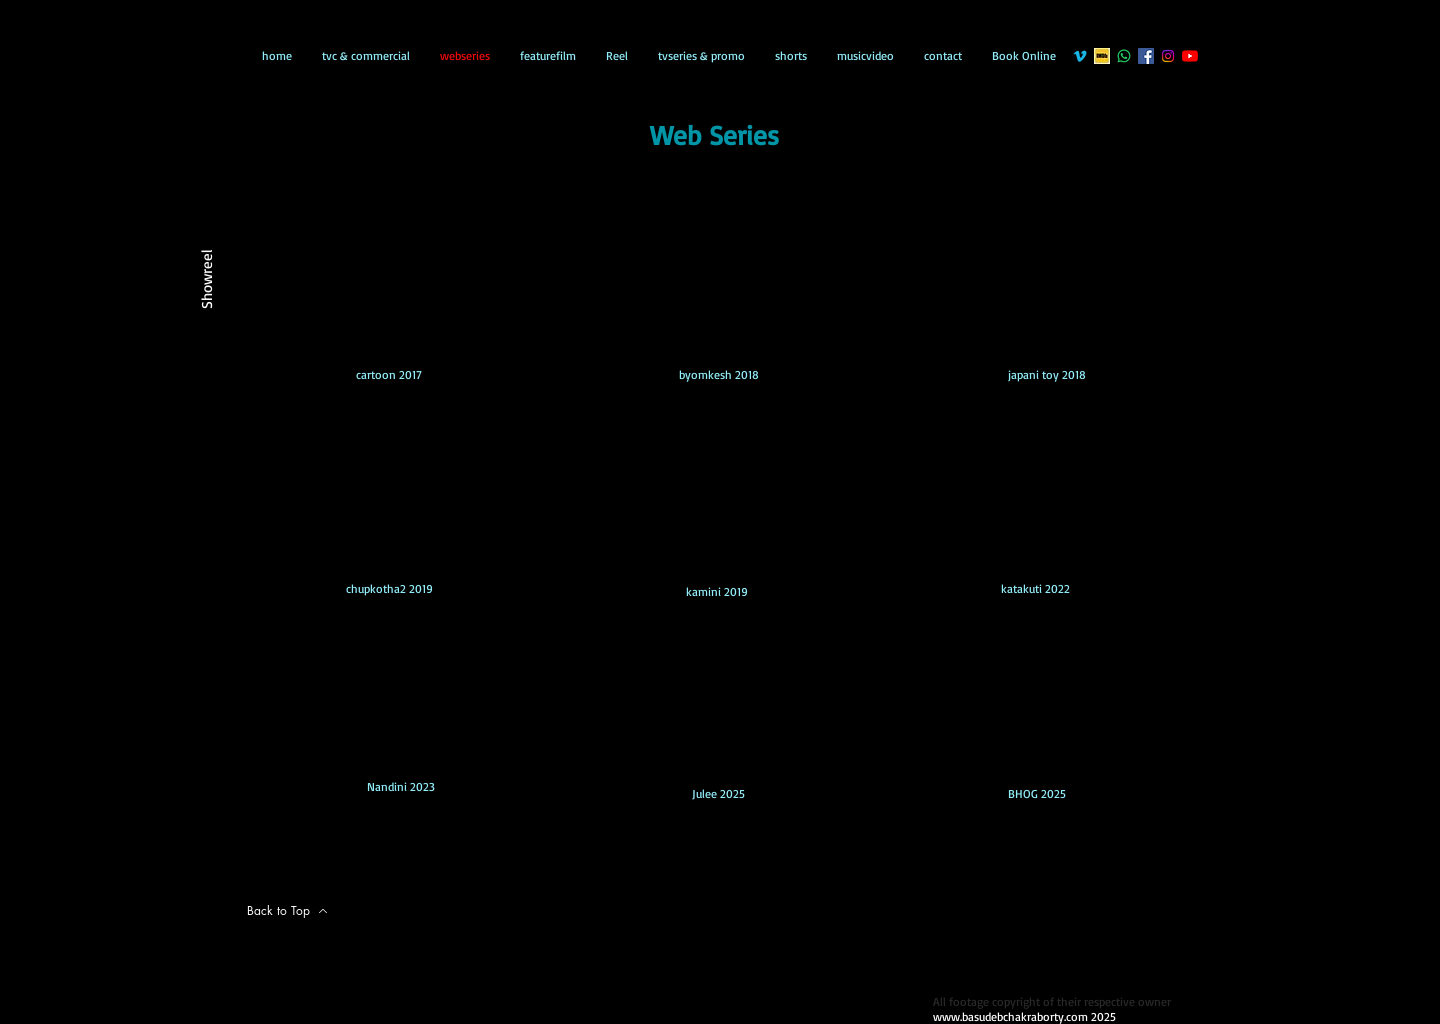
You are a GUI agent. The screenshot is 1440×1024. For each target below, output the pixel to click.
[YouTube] (1190, 56)
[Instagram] (1168, 56)
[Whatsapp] (1124, 56)
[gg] (1102, 56)
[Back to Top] (287, 910)
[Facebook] (1146, 56)
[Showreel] (206, 276)
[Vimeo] (1080, 56)
